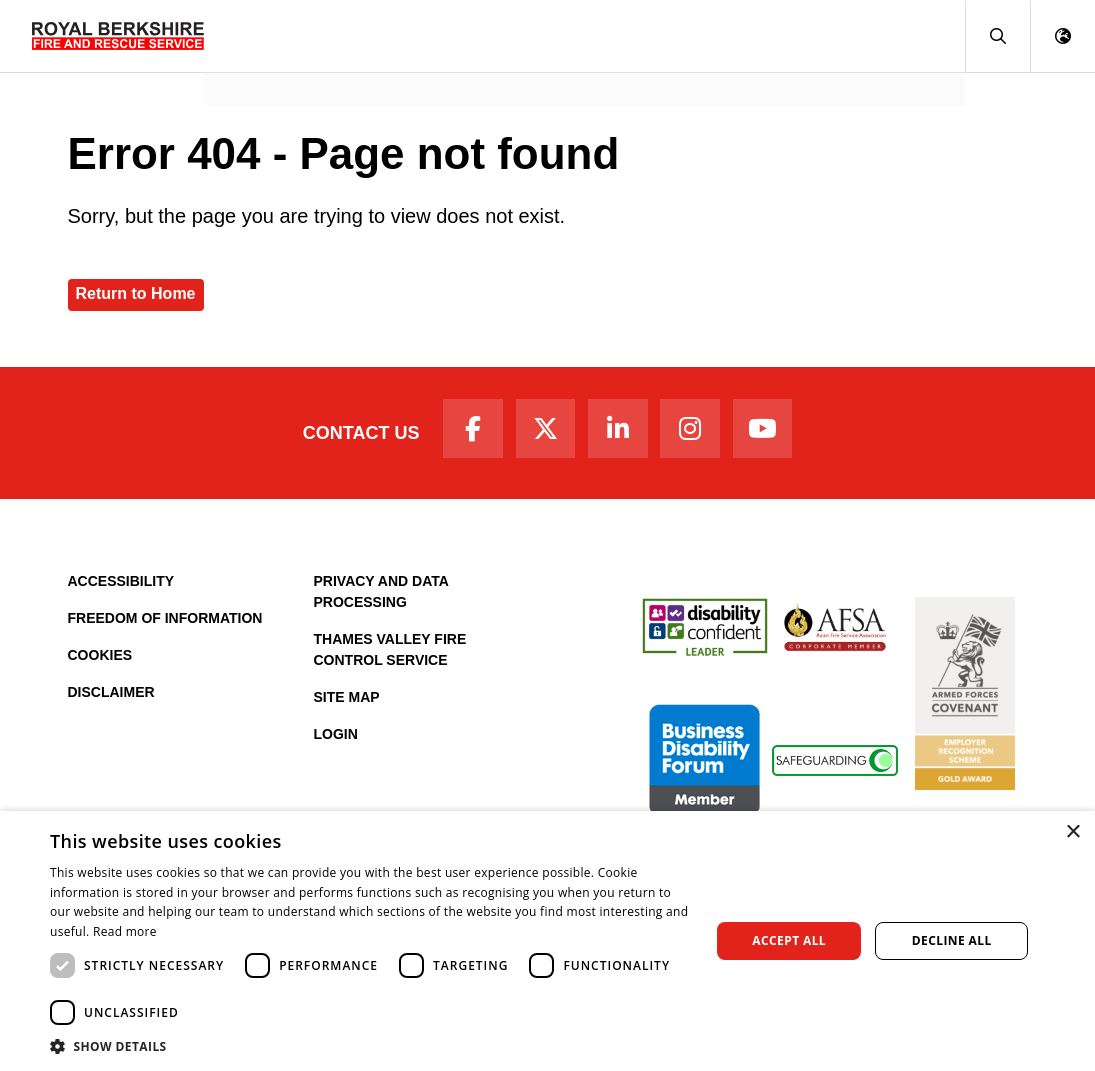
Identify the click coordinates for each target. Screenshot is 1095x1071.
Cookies (100, 660)
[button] (997, 36)
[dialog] (547, 941)
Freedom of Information (165, 623)
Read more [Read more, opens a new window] (125, 931)
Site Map (347, 702)
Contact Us (350, 435)
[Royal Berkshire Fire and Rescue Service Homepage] (118, 36)
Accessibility (121, 586)
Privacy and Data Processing (381, 596)
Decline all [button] (952, 940)
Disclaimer (111, 697)
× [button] (1072, 832)
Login (336, 739)
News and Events (283, 65)
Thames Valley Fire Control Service (390, 654)
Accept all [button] (789, 940)
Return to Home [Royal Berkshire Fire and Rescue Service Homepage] (136, 293)
